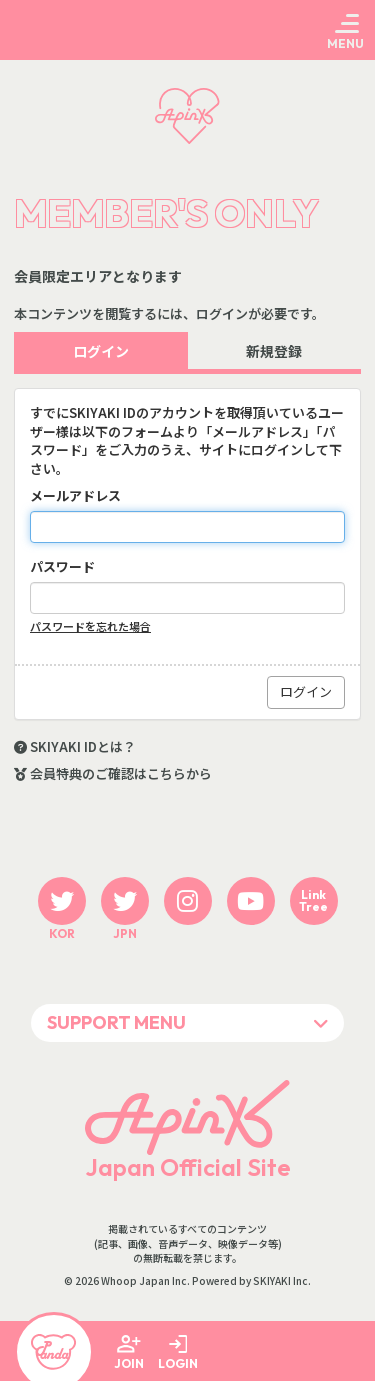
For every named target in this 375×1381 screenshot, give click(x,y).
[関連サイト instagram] (188, 901)
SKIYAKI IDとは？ (83, 747)
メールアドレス (75, 496)
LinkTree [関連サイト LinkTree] (313, 900)
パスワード (62, 567)
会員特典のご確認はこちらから (121, 774)
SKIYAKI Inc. (282, 1281)
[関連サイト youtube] (251, 901)
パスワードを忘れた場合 (90, 626)
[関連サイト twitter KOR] (62, 901)
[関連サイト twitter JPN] (125, 901)
